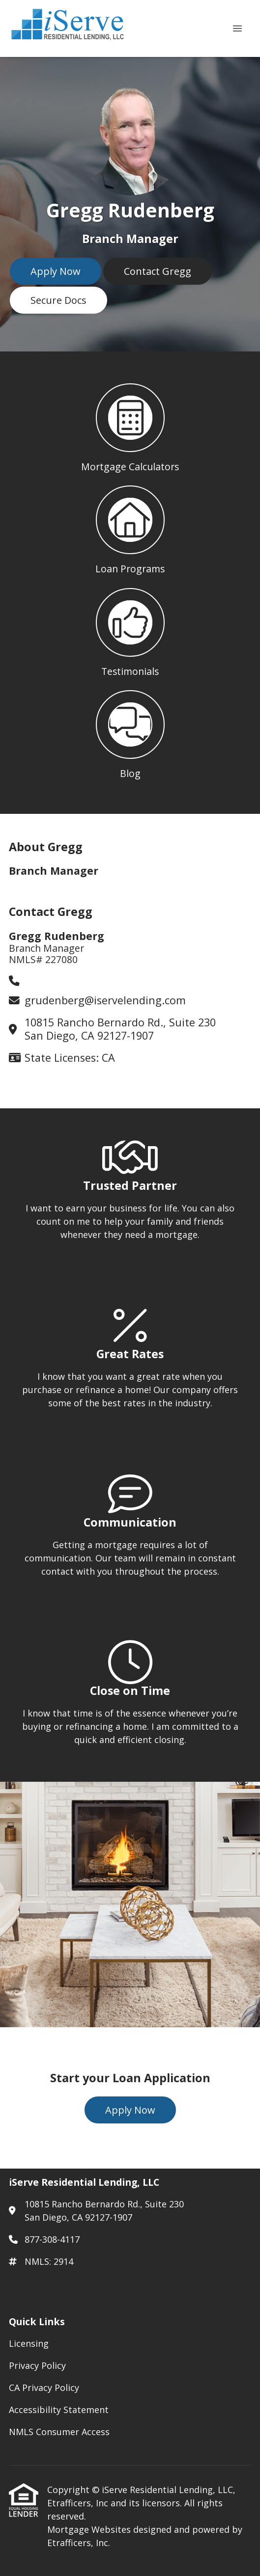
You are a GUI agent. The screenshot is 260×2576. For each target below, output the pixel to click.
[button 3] (130, 629)
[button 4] (130, 731)
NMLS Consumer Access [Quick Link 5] (59, 2432)
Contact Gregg (157, 271)
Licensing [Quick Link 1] (29, 2343)
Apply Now (55, 271)
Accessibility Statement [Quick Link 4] (59, 2409)
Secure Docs (58, 300)
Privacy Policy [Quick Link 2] (37, 2365)
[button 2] (130, 526)
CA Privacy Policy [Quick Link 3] (44, 2387)
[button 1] (130, 424)
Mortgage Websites (90, 2529)
